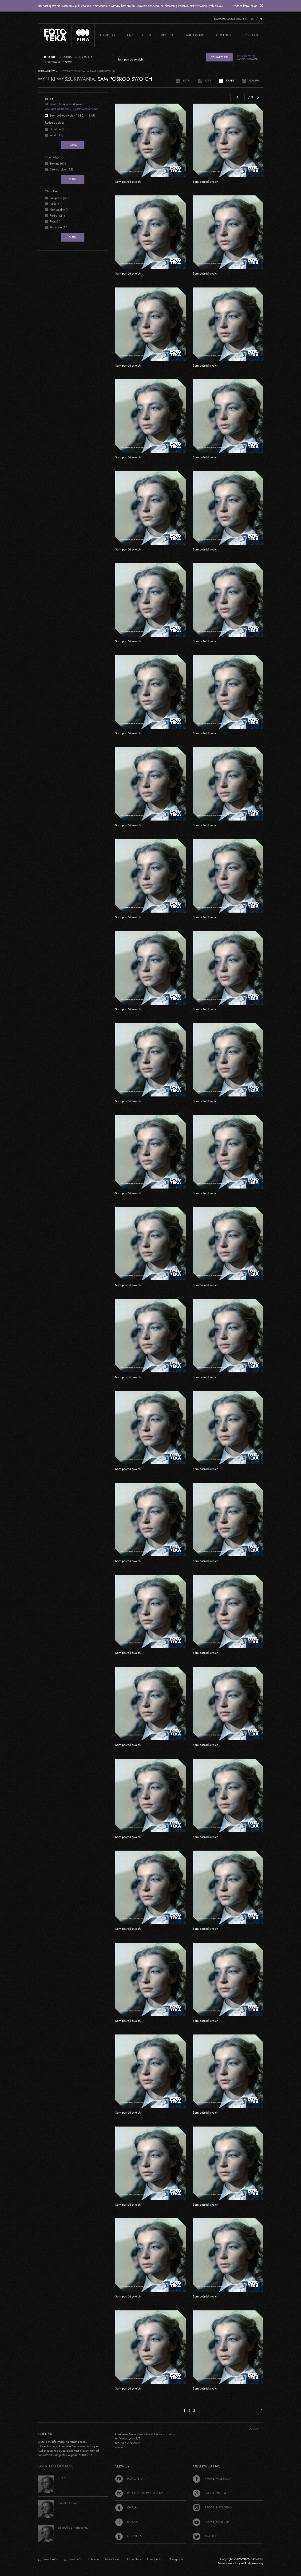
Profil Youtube (211, 2521)
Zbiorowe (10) (59, 227)
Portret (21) (57, 215)
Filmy (129, 35)
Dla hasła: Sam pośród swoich (64, 104)
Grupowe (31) (59, 198)
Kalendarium (195, 35)
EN (252, 18)
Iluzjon (127, 2521)
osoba (67, 57)
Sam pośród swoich (128, 181)
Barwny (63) (58, 163)
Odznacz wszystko (85, 108)
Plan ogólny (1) (60, 209)
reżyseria (85, 57)
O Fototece (107, 35)
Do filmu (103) (59, 129)
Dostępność (176, 2559)
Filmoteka (129, 2478)
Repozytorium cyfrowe (139, 2493)
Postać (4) (56, 221)
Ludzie (146, 35)
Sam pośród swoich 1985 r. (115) (72, 115)
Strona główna (48, 71)
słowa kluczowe (60, 62)
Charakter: (52, 191)
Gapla (126, 2507)
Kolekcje (167, 35)
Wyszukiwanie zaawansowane (247, 57)
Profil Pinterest (211, 2493)
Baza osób (73, 2559)
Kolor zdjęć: (53, 157)
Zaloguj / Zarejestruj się (230, 18)
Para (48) (56, 204)
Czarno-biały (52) (61, 169)
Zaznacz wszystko (57, 108)
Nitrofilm (129, 2536)
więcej (119, 2447)
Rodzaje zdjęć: (54, 122)
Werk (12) (56, 135)
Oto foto (223, 35)
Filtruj (73, 144)
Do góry (256, 2428)
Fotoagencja (155, 2559)
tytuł (51, 57)
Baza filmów (48, 2559)
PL (261, 18)
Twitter (205, 2536)
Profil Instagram (212, 2507)
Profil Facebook (212, 2478)
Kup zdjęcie (250, 35)
